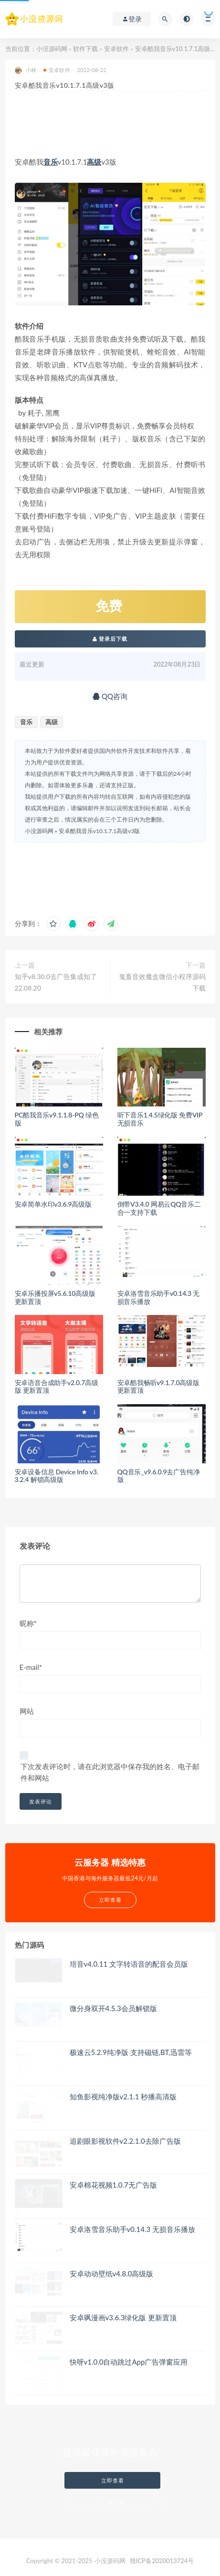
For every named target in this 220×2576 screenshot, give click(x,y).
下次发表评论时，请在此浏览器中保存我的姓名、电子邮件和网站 (110, 1772)
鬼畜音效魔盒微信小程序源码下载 (162, 982)
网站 (27, 1711)
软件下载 (85, 48)
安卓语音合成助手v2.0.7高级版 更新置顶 (56, 1386)
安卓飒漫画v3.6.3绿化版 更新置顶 (123, 2317)
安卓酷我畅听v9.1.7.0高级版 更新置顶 (158, 1386)
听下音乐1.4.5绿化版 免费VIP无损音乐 (160, 1119)
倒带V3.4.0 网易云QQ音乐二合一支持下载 (159, 1208)
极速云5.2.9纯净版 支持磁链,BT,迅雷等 (131, 2052)
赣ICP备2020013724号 (162, 2561)
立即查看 (112, 2480)
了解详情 (112, 2502)
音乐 (50, 161)
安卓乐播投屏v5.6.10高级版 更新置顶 (55, 1297)
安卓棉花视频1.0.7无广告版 (113, 2184)
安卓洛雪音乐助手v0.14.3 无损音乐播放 (158, 1297)
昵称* (28, 1623)
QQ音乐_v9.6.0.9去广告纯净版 (158, 1476)
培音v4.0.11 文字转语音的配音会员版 (129, 1964)
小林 (25, 70)
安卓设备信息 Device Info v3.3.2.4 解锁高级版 (56, 1476)
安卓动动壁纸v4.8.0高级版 (112, 2273)
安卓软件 (116, 48)
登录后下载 (110, 639)
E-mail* (31, 1667)
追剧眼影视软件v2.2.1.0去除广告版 (125, 2141)
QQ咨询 (110, 696)
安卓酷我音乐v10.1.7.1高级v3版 (99, 830)
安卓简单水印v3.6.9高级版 (53, 1204)
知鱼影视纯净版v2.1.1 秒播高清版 (123, 2096)
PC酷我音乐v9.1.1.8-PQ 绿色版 (57, 1119)
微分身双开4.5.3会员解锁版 (113, 2008)
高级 (94, 161)
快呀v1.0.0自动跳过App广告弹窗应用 (129, 2361)
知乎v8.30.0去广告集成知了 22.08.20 (56, 982)
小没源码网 (51, 48)
